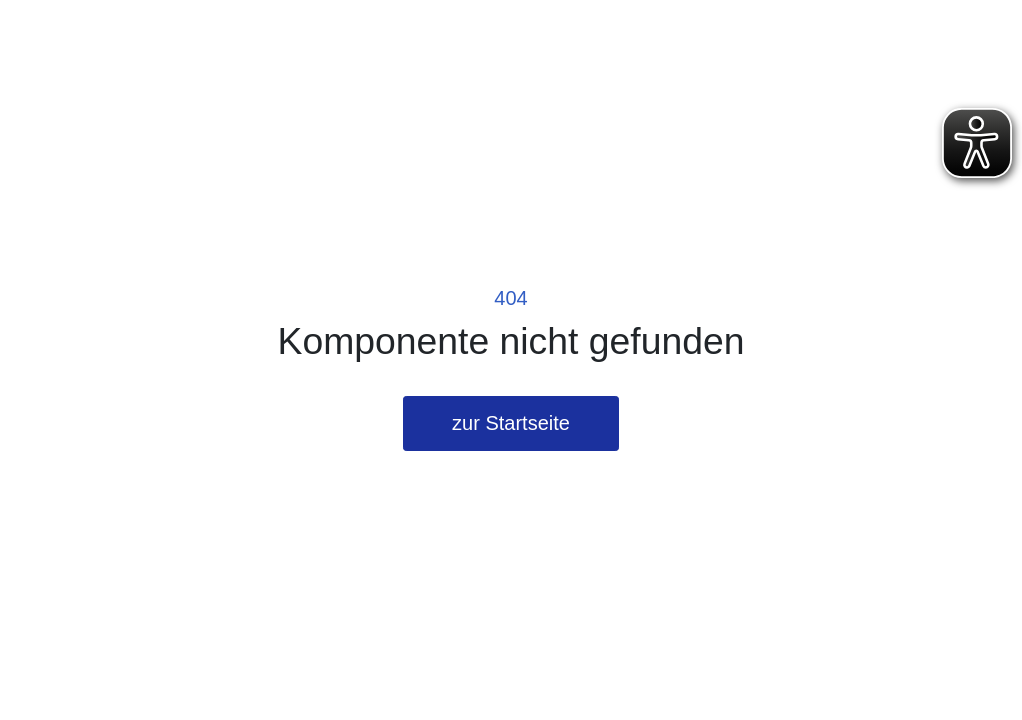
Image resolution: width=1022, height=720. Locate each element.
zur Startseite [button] (511, 423)
